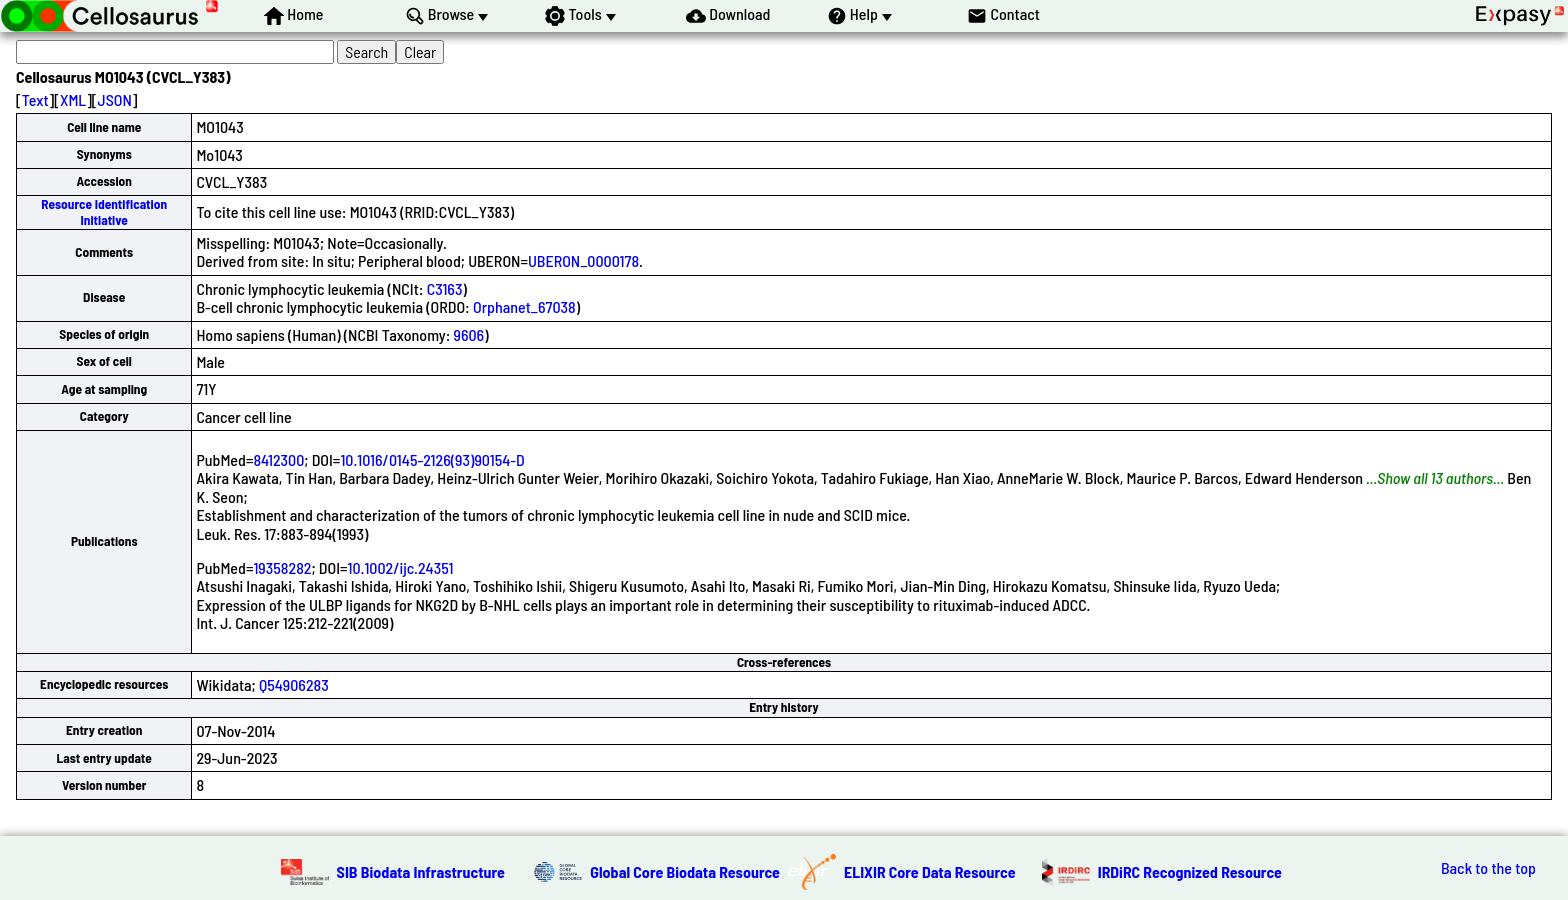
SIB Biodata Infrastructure (421, 871)
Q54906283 (294, 684)
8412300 (278, 459)
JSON (115, 99)
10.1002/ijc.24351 (401, 567)
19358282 (282, 567)
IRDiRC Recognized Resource (1190, 871)
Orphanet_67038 (524, 306)
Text (35, 99)
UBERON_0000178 (583, 260)
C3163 (445, 288)
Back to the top (1488, 868)
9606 (469, 334)
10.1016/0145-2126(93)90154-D (432, 459)
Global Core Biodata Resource (685, 871)
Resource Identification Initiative (104, 211)
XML (73, 99)
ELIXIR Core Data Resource (930, 871)
